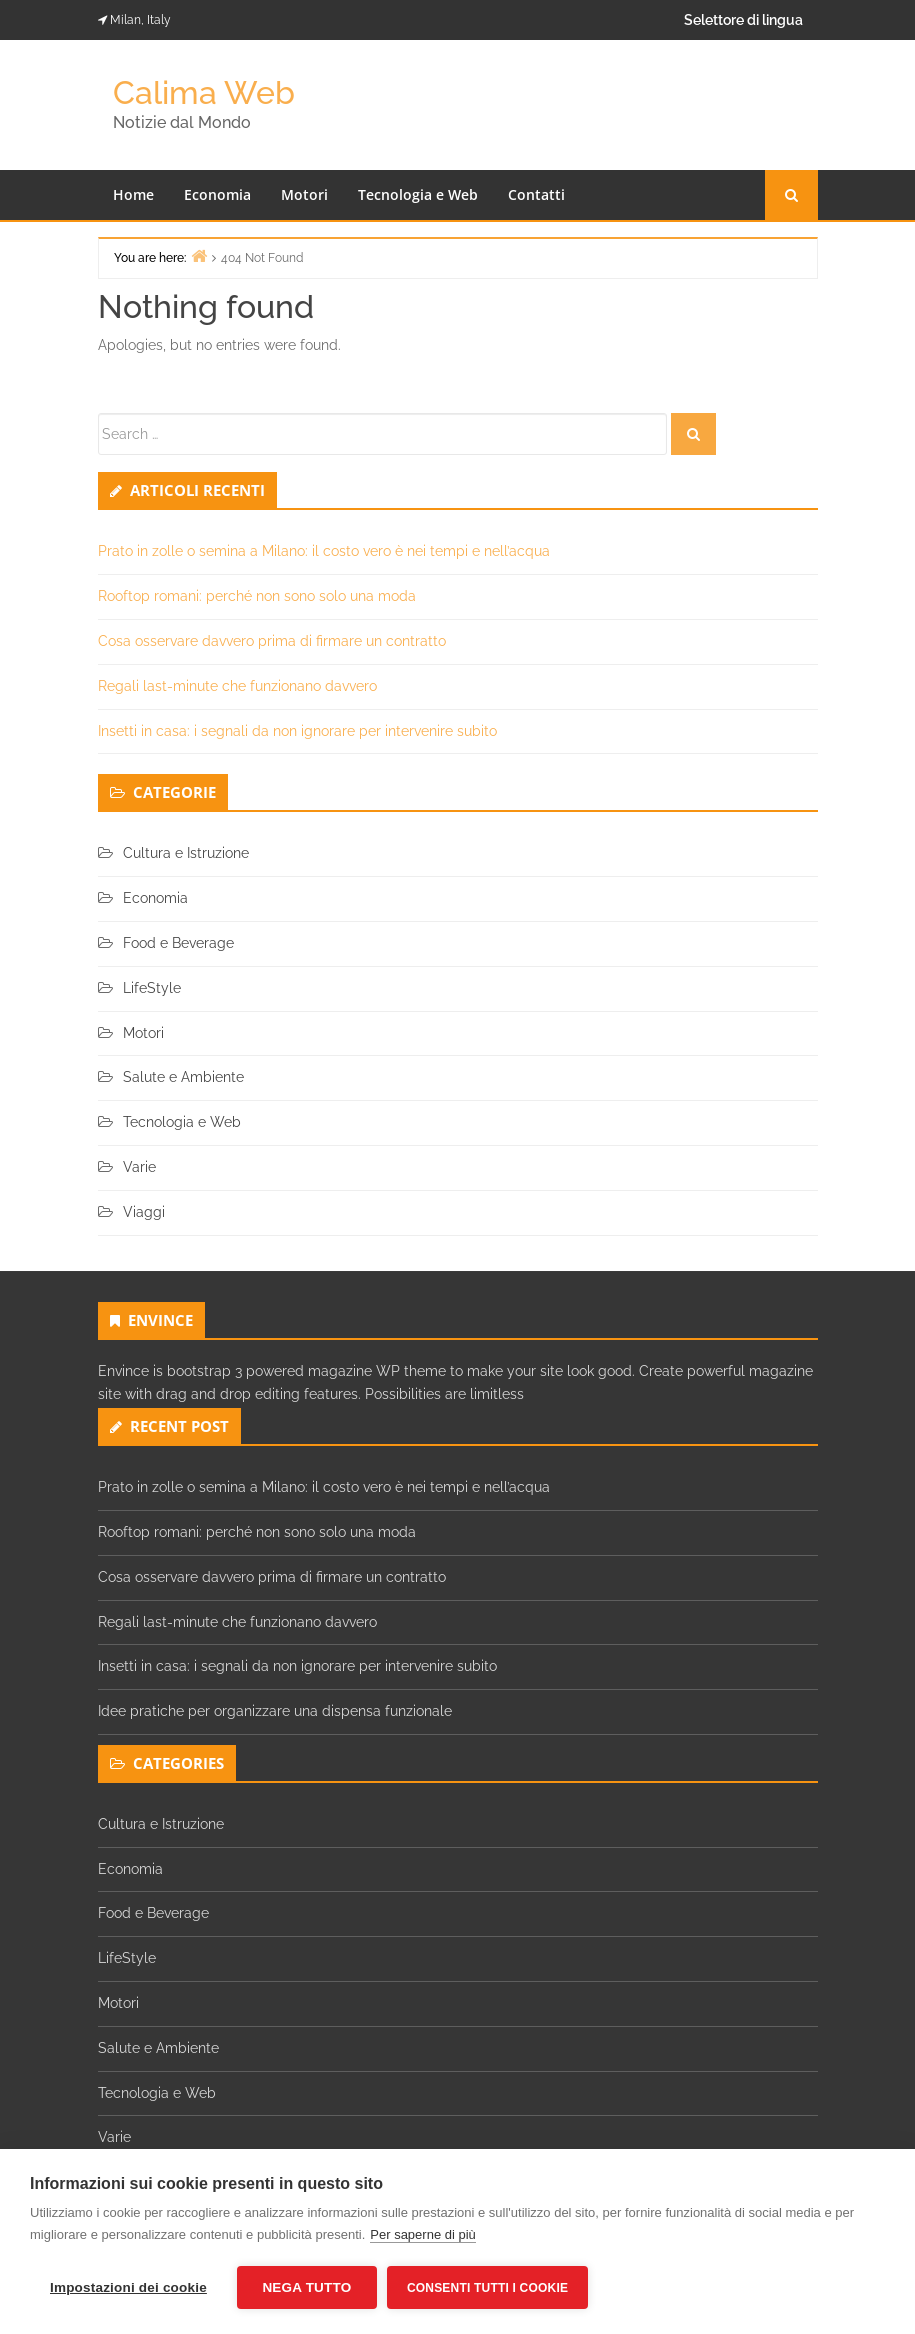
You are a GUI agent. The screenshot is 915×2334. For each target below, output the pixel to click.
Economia (217, 194)
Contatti (536, 194)
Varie (139, 1167)
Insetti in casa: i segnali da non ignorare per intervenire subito (297, 731)
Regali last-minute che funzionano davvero (237, 686)
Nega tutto (306, 2287)
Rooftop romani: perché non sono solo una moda (257, 596)
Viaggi (144, 1212)
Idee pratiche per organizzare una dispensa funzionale (275, 1711)
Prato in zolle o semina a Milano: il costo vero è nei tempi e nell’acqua (324, 551)
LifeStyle (152, 988)
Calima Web (204, 92)
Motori (304, 194)
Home (133, 194)
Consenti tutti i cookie (487, 2288)
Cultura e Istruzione (186, 853)
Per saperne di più (423, 2234)
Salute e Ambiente (183, 1077)
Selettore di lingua (743, 20)
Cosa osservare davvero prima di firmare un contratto (272, 641)
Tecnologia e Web (418, 194)
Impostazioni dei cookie (128, 2287)
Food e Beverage (178, 943)
